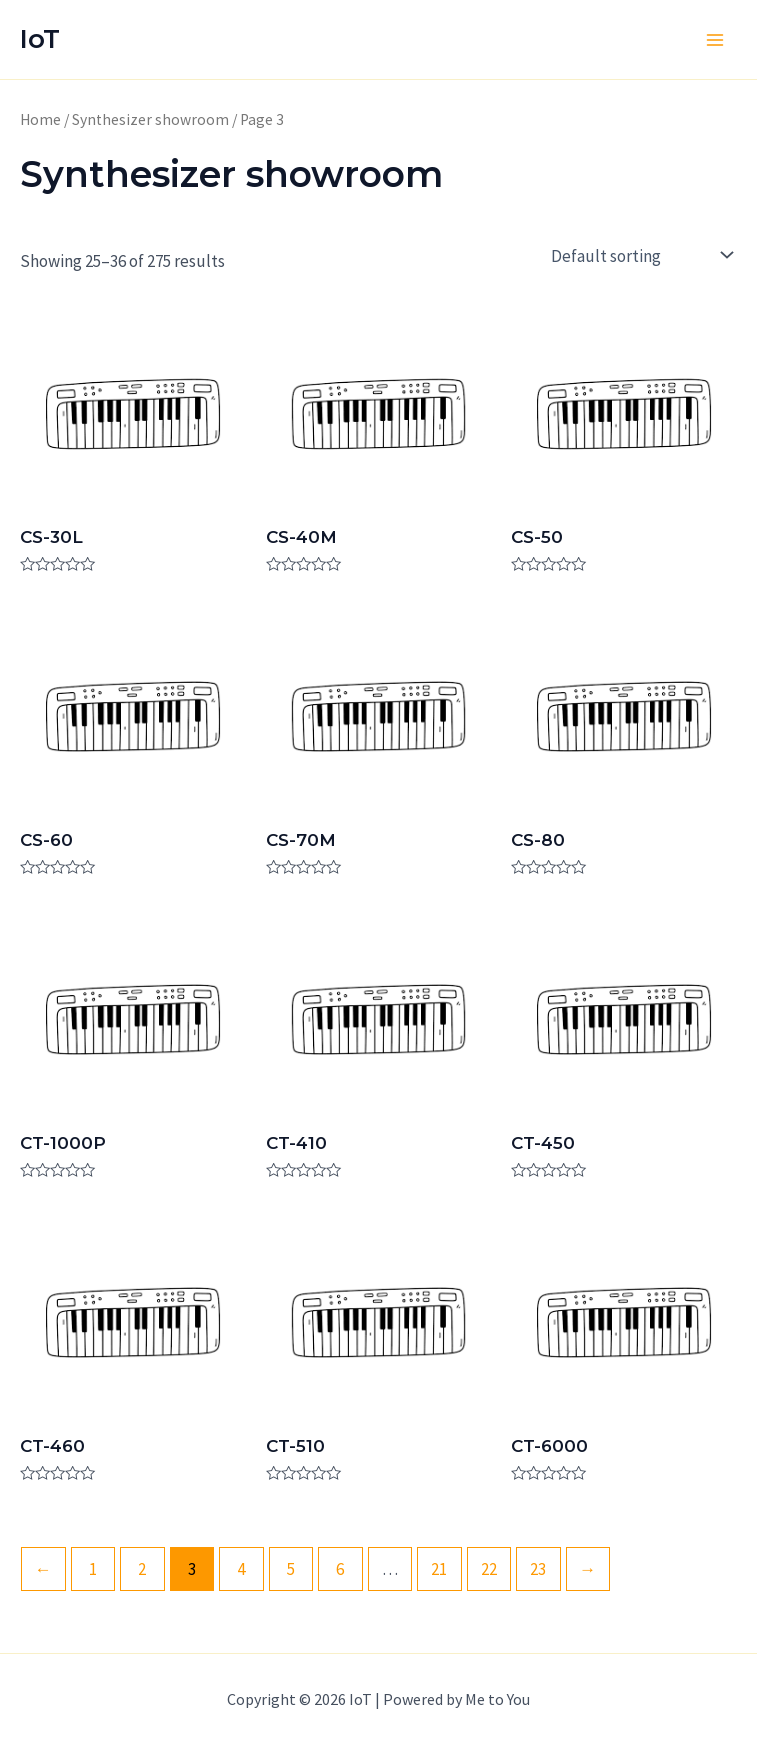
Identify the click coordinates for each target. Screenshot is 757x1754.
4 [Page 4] (241, 1569)
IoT (40, 39)
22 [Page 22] (489, 1569)
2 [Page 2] (142, 1569)
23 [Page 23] (538, 1569)
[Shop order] (639, 256)
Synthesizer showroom (150, 119)
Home (40, 119)
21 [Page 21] (439, 1569)
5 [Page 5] (291, 1569)
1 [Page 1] (93, 1569)
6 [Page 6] (340, 1569)
